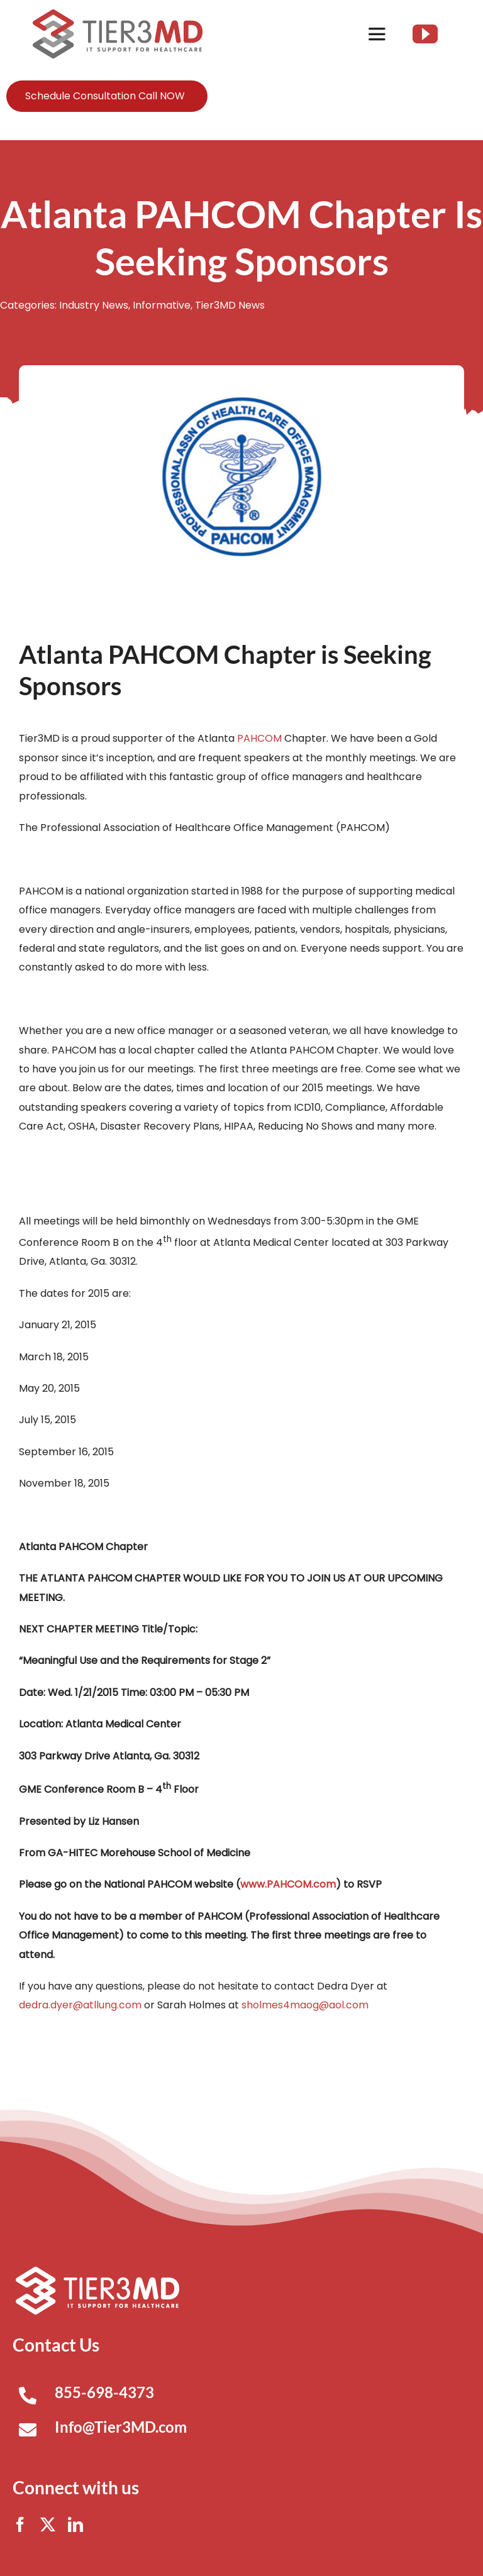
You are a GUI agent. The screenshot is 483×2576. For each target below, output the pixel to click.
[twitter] (47, 2524)
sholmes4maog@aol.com (305, 2005)
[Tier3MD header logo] (118, 14)
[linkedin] (75, 2524)
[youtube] (425, 34)
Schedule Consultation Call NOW (105, 96)
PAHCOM (259, 738)
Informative (162, 305)
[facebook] (20, 2524)
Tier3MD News (230, 305)
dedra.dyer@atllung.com (80, 2005)
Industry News (93, 305)
